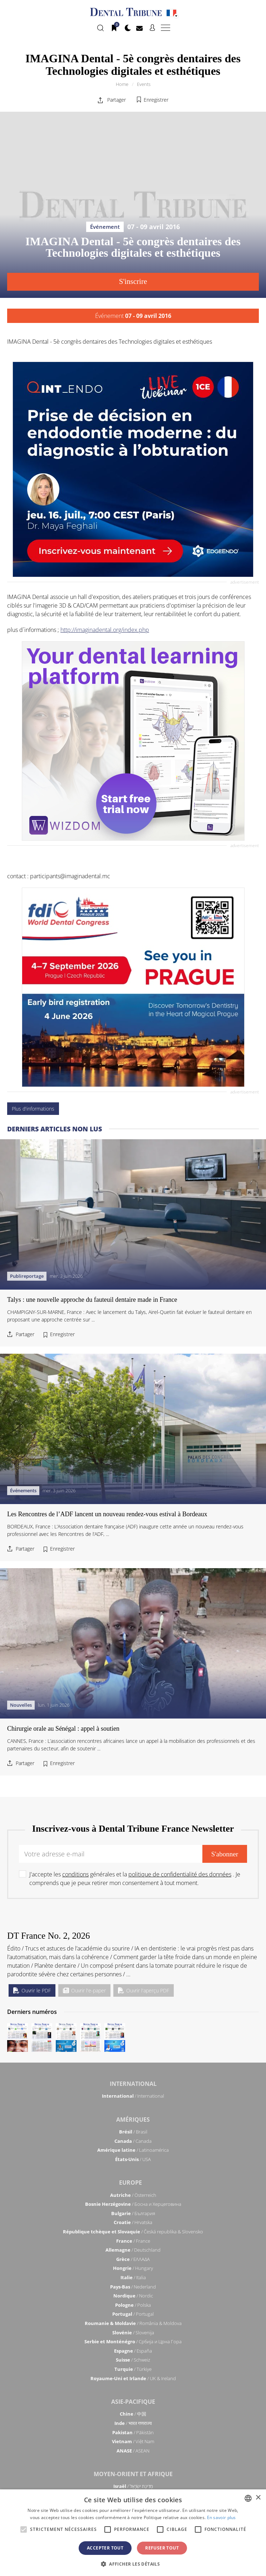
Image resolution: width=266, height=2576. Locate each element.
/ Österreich (133, 2195)
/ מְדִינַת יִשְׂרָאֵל (133, 2486)
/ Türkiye (133, 2369)
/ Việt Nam (133, 2441)
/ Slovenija (133, 2332)
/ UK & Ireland (133, 2378)
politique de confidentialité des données (179, 1874)
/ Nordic (133, 2295)
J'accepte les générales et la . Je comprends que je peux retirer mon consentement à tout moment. (134, 1878)
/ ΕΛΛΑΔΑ (133, 2259)
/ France (133, 2241)
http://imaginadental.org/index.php (104, 399)
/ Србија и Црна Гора (133, 2341)
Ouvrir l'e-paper (84, 1990)
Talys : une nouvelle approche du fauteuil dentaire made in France (92, 870)
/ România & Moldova (133, 2323)
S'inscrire (133, 281)
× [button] (258, 2497)
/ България (133, 2213)
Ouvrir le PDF (32, 1990)
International (133, 2084)
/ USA (133, 2159)
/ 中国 (133, 2414)
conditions (75, 1874)
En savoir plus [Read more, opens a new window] (221, 2517)
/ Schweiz (133, 2360)
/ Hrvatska (133, 2222)
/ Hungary (133, 2268)
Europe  (133, 2182)
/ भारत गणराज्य (133, 2423)
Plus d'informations (33, 448)
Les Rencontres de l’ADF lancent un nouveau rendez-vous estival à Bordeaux (107, 1299)
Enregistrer (156, 99)
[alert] (133, 2532)
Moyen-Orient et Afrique (133, 2474)
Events (144, 84)
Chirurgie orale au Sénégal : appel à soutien (63, 1728)
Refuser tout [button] (162, 2548)
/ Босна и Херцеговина (133, 2204)
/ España (133, 2351)
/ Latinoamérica (133, 2150)
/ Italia (133, 2277)
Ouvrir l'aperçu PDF (143, 1990)
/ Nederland (133, 2286)
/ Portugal (133, 2314)
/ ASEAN (133, 2450)
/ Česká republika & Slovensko (133, 2231)
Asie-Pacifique (133, 2402)
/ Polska (133, 2305)
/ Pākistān (133, 2432)
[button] (133, 2563)
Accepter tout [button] (105, 2548)
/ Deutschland (133, 2250)
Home (122, 84)
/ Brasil (133, 2131)
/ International (133, 2096)
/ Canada (133, 2141)
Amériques (133, 2119)
